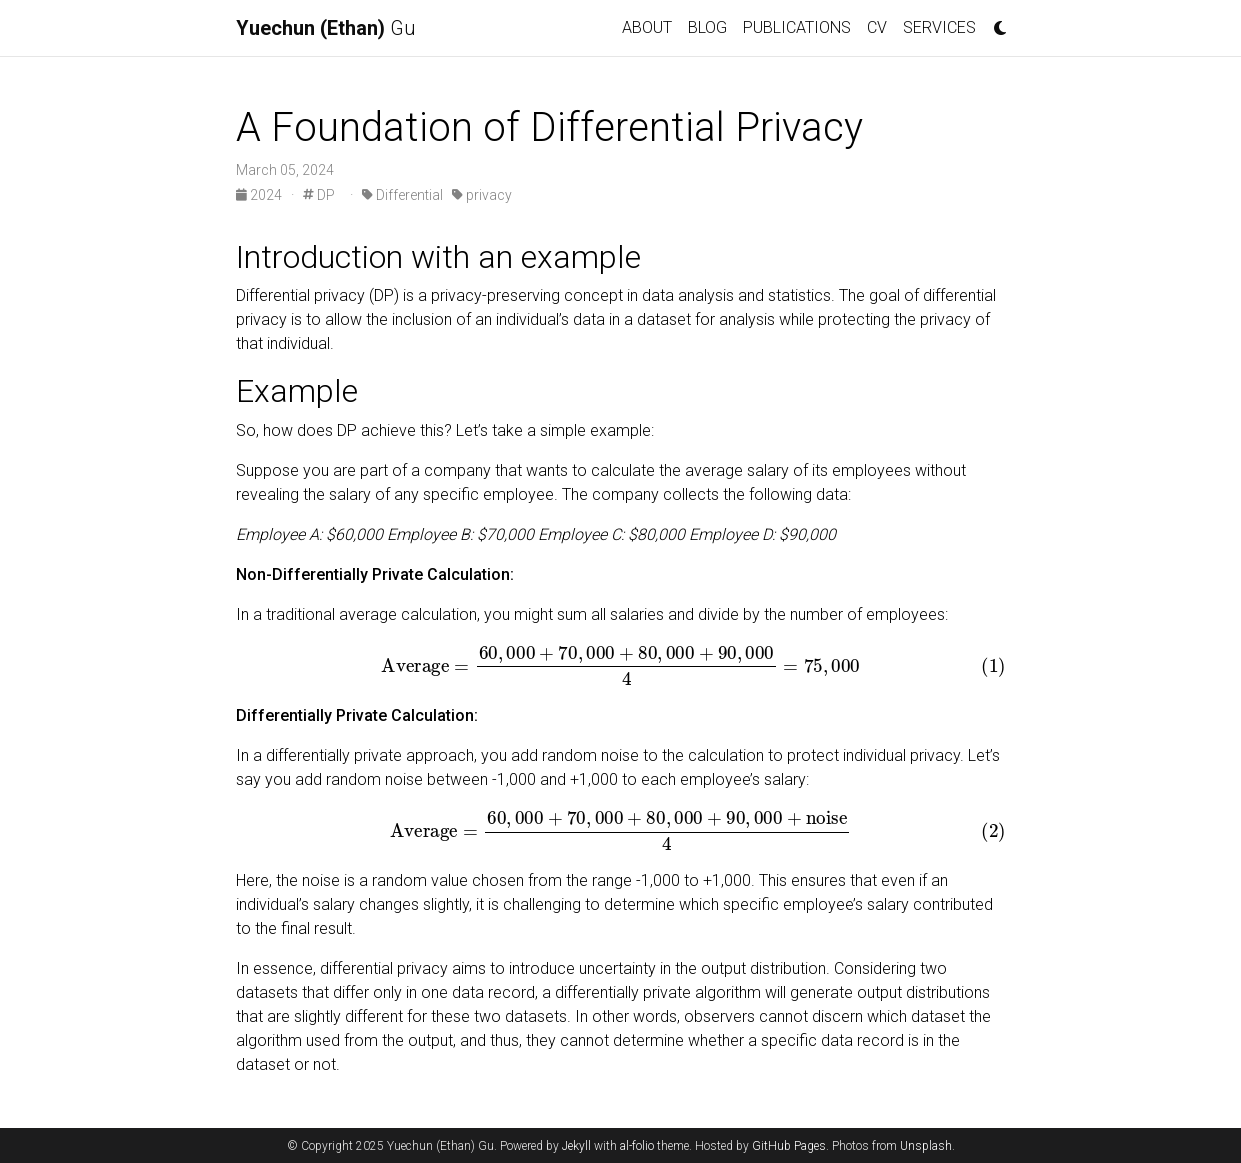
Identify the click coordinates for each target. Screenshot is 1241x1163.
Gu (326, 28)
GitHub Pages (789, 1146)
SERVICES (939, 27)
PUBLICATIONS (797, 27)
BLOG (707, 27)
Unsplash (926, 1146)
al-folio (637, 1146)
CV (877, 27)
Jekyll (576, 1146)
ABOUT (647, 27)
